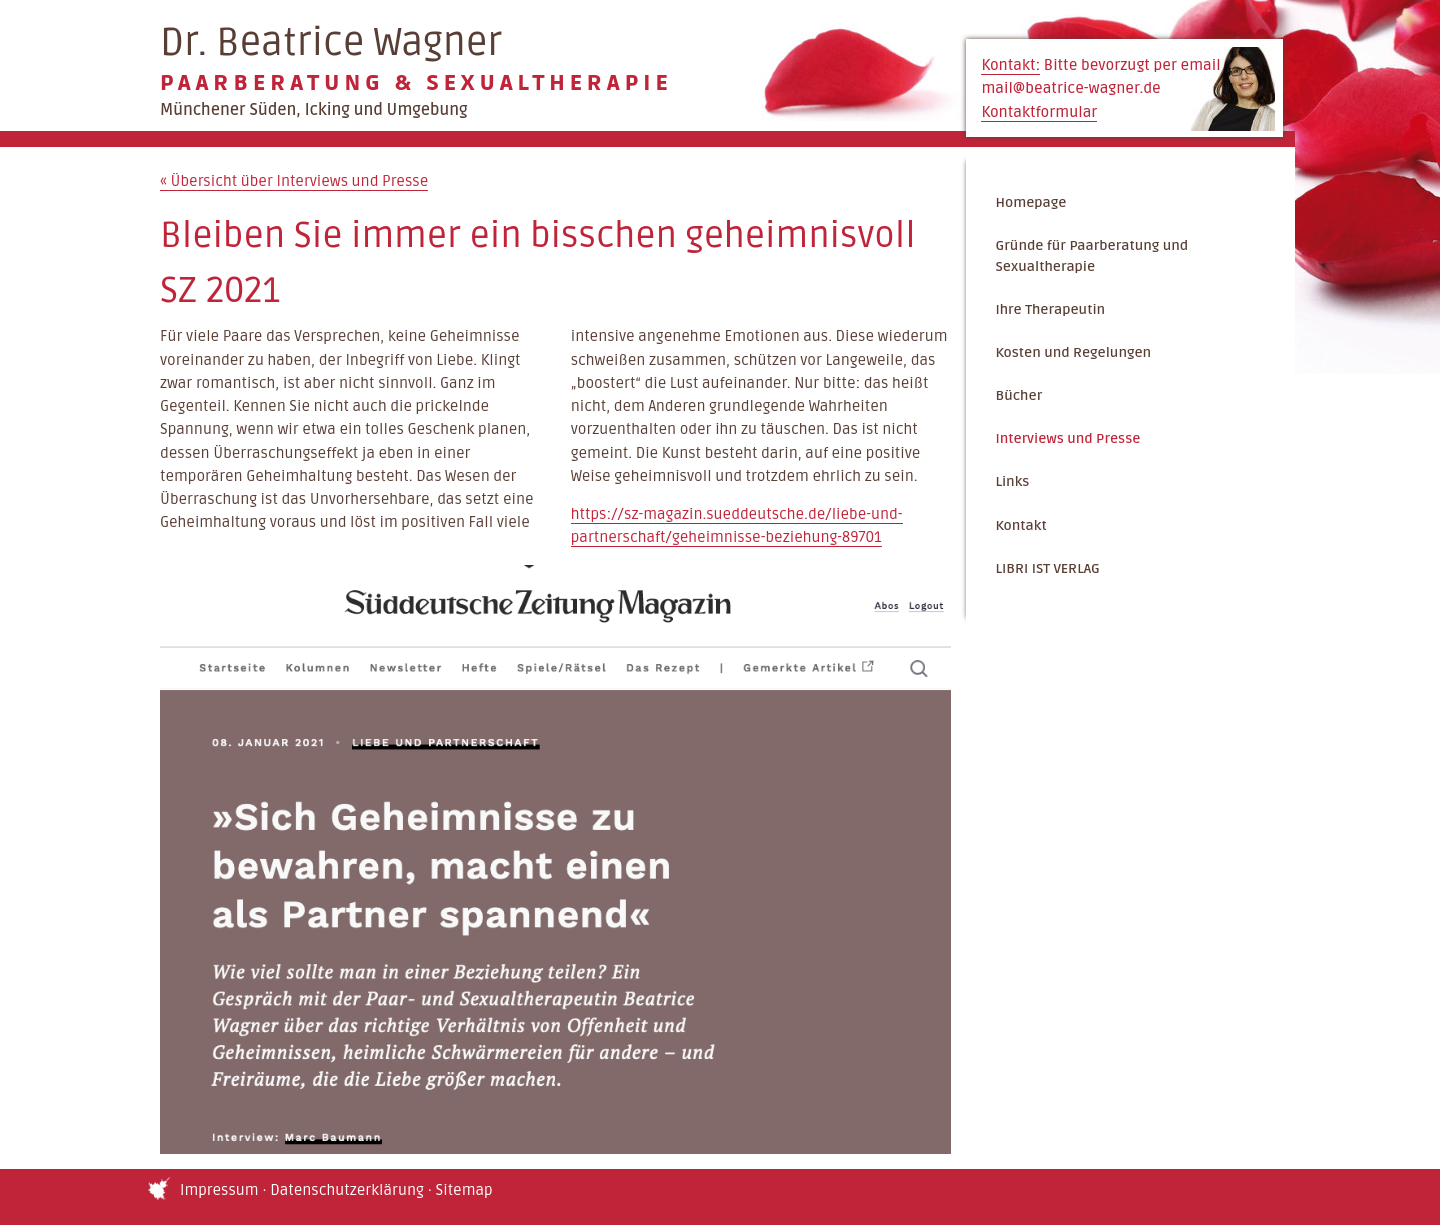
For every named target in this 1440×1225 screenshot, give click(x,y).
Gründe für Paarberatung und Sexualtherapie (1091, 256)
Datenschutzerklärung (347, 1190)
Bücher (1018, 395)
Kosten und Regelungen (1073, 352)
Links (1012, 481)
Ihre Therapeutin (1050, 309)
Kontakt (1020, 525)
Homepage (1030, 202)
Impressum (219, 1190)
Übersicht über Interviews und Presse (294, 181)
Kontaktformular (1039, 112)
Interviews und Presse (1067, 438)
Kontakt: (1010, 65)
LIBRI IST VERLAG (1047, 568)
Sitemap (464, 1190)
